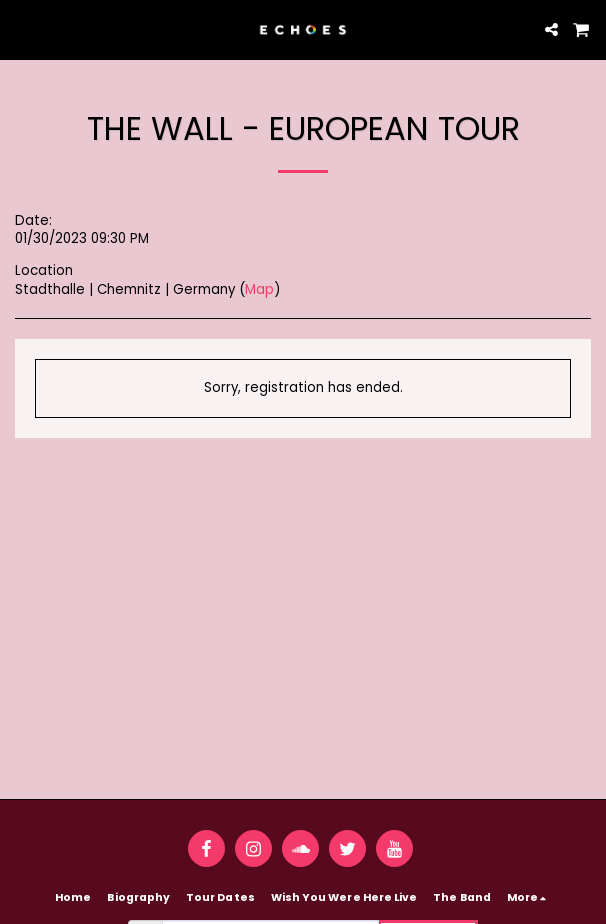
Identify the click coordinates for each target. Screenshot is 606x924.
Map (259, 289)
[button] (22, 29)
